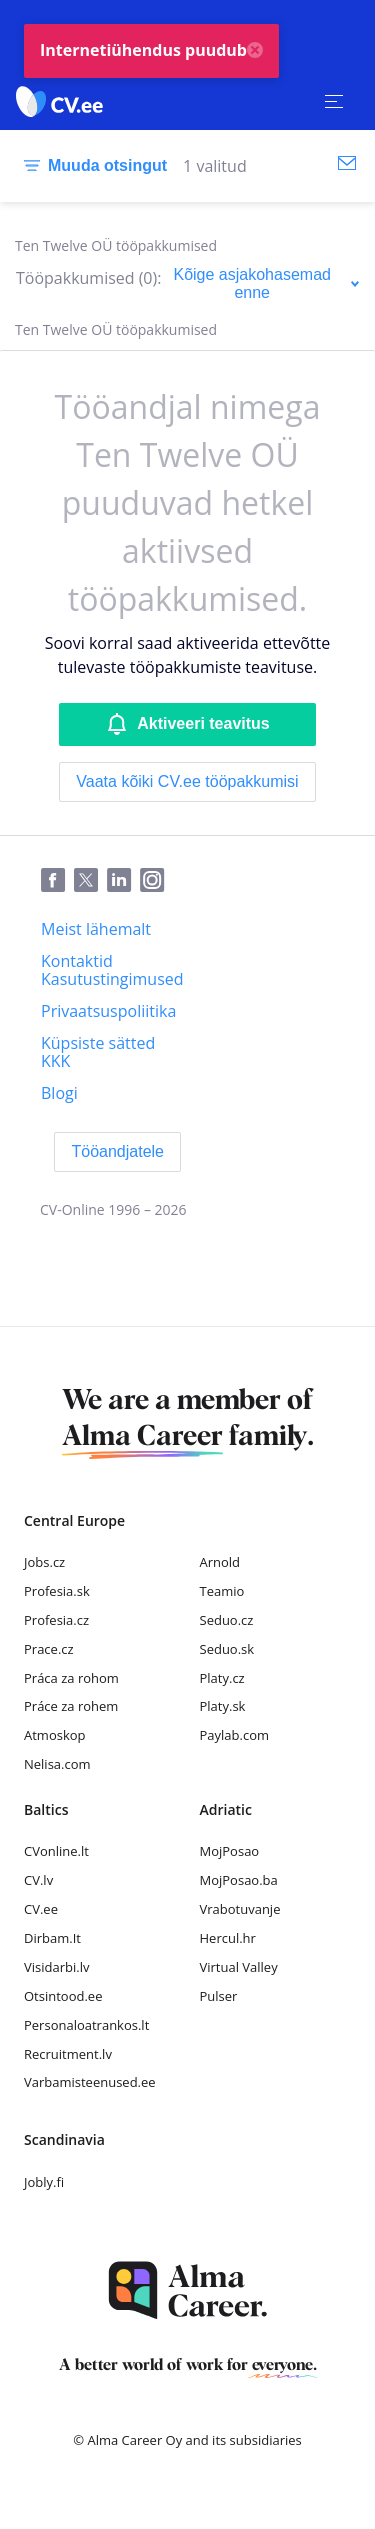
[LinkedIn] (123, 881)
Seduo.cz (227, 1620)
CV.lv (38, 1880)
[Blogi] (59, 1093)
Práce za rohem (71, 1706)
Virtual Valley (239, 1967)
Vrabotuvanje (240, 1909)
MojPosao (230, 1851)
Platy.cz (222, 1678)
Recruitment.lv (68, 2054)
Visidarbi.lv (56, 1967)
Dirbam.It (52, 1938)
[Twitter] (90, 881)
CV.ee (41, 1909)
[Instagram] (156, 881)
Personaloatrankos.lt (86, 2025)
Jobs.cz (44, 1562)
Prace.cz (49, 1649)
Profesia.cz (56, 1620)
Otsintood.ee (63, 1996)
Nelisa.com (57, 1764)
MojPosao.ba (239, 1880)
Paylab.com (235, 1735)
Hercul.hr (228, 1938)
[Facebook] (57, 881)
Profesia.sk (57, 1591)
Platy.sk (223, 1706)
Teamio (222, 1591)
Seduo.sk (227, 1649)
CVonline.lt (56, 1851)
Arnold (220, 1562)
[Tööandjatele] (117, 1152)
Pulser (219, 1996)
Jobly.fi (44, 2182)
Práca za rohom (71, 1678)
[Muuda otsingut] (91, 166)
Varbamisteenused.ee (90, 2082)
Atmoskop (55, 1735)
